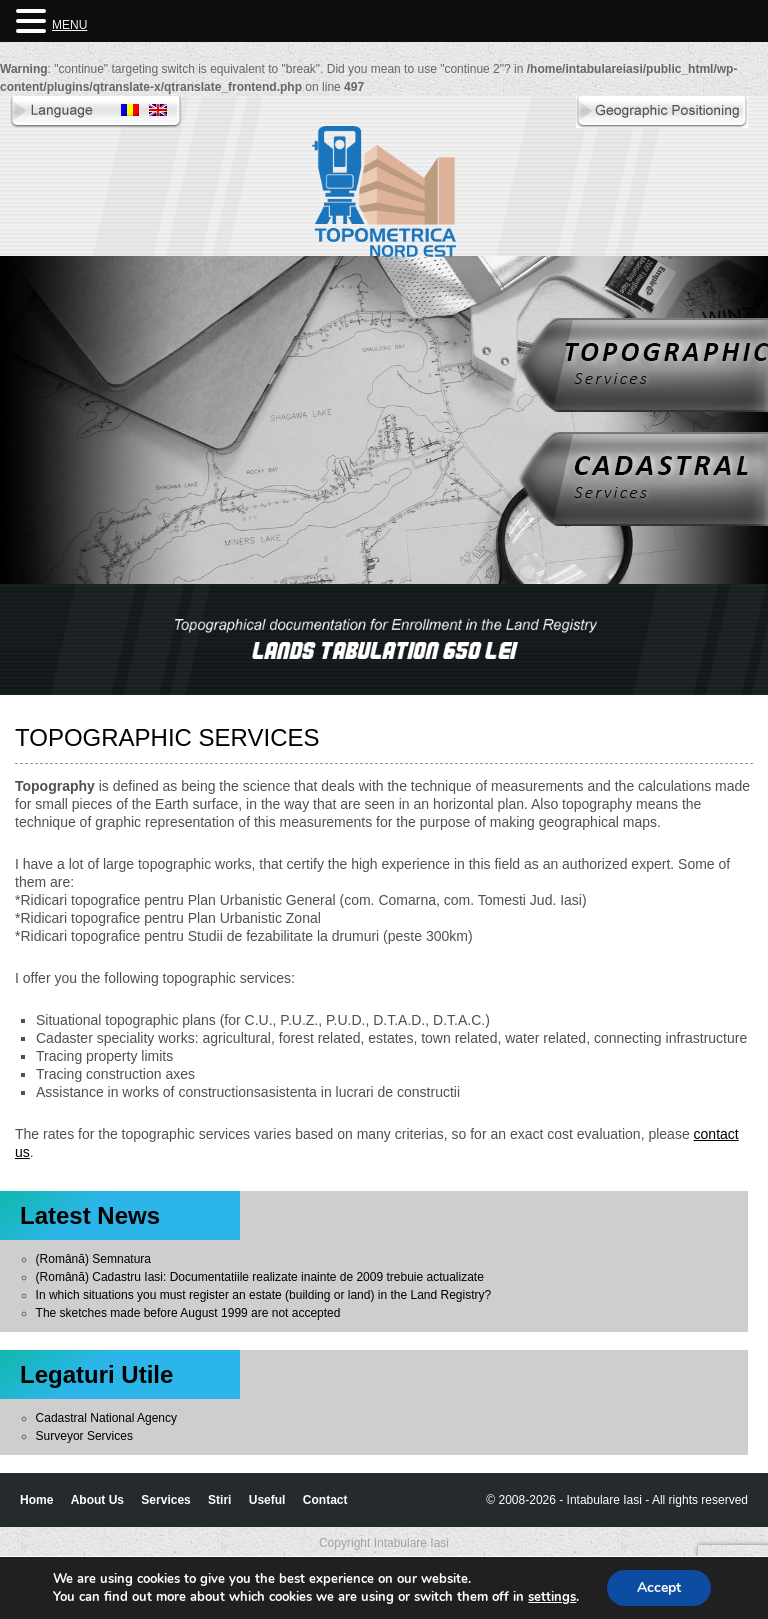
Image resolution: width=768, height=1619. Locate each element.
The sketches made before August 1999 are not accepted (188, 1313)
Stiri (219, 1500)
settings (552, 1597)
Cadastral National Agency (106, 1418)
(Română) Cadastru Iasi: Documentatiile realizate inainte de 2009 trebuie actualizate (260, 1277)
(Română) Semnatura (93, 1259)
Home (36, 1500)
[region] (384, 639)
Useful (267, 1500)
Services (165, 1500)
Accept (659, 1587)
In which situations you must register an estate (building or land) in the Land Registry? (264, 1295)
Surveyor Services (84, 1436)
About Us (97, 1500)
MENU (69, 25)
